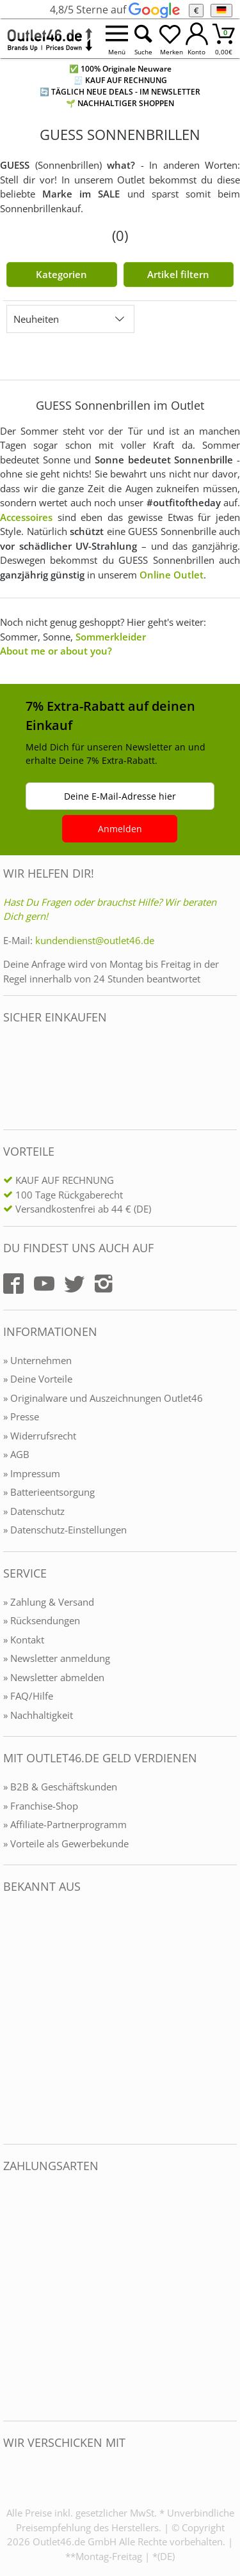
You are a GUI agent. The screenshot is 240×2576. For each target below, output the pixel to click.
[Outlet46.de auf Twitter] (74, 1283)
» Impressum (31, 1473)
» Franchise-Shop (40, 1805)
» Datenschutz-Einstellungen (65, 1529)
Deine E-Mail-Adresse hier (120, 796)
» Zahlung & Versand (48, 1601)
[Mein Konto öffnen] (197, 38)
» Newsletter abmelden (53, 1677)
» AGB (16, 1454)
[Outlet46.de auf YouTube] (44, 1283)
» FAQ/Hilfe (28, 1695)
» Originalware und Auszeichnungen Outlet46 (103, 1398)
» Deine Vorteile (37, 1378)
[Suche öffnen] (143, 38)
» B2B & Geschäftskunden (60, 1786)
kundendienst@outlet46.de (94, 940)
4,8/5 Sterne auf (114, 10)
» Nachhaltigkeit (38, 1715)
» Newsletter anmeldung (56, 1658)
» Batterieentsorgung (49, 1492)
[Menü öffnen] (116, 38)
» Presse (21, 1416)
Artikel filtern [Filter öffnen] (178, 274)
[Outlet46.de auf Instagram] (104, 1283)
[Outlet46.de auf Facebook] (13, 1283)
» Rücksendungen (41, 1620)
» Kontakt (23, 1639)
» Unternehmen (37, 1360)
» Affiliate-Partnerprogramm (65, 1824)
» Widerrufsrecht (39, 1435)
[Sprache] (221, 10)
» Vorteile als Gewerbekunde (66, 1843)
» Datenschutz (34, 1511)
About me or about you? (56, 650)
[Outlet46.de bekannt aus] (12, 2019)
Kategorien (61, 274)
